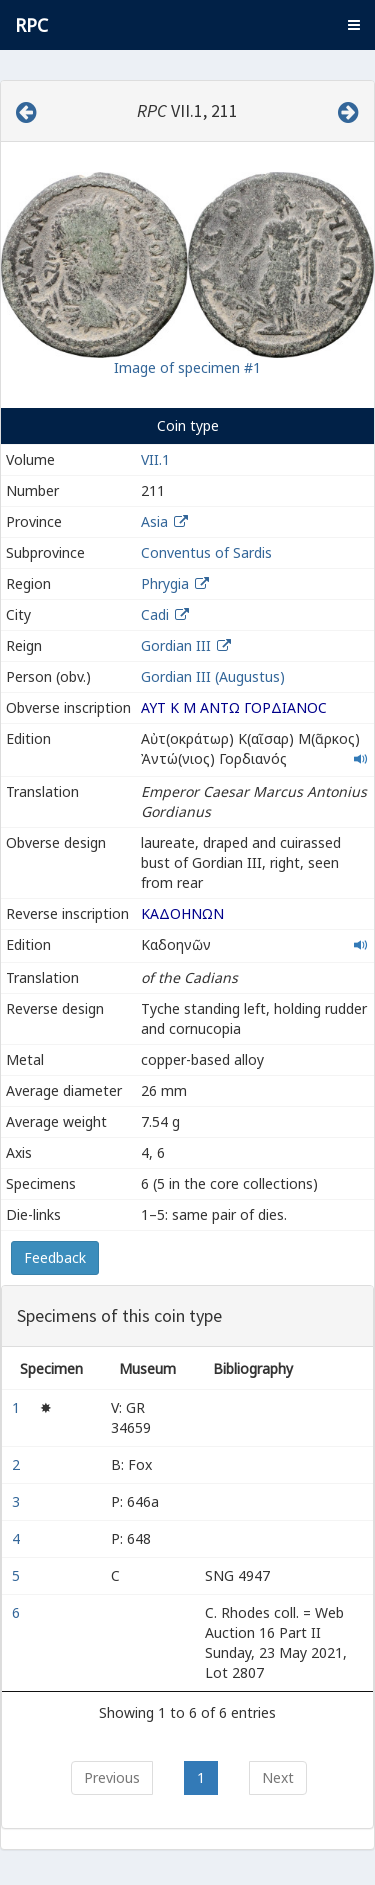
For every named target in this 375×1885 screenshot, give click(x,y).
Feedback (55, 1257)
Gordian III (176, 645)
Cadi (155, 614)
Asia (154, 521)
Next (278, 1777)
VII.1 (155, 459)
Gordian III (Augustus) (213, 676)
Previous (112, 1777)
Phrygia (165, 583)
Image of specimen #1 (187, 367)
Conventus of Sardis (206, 552)
